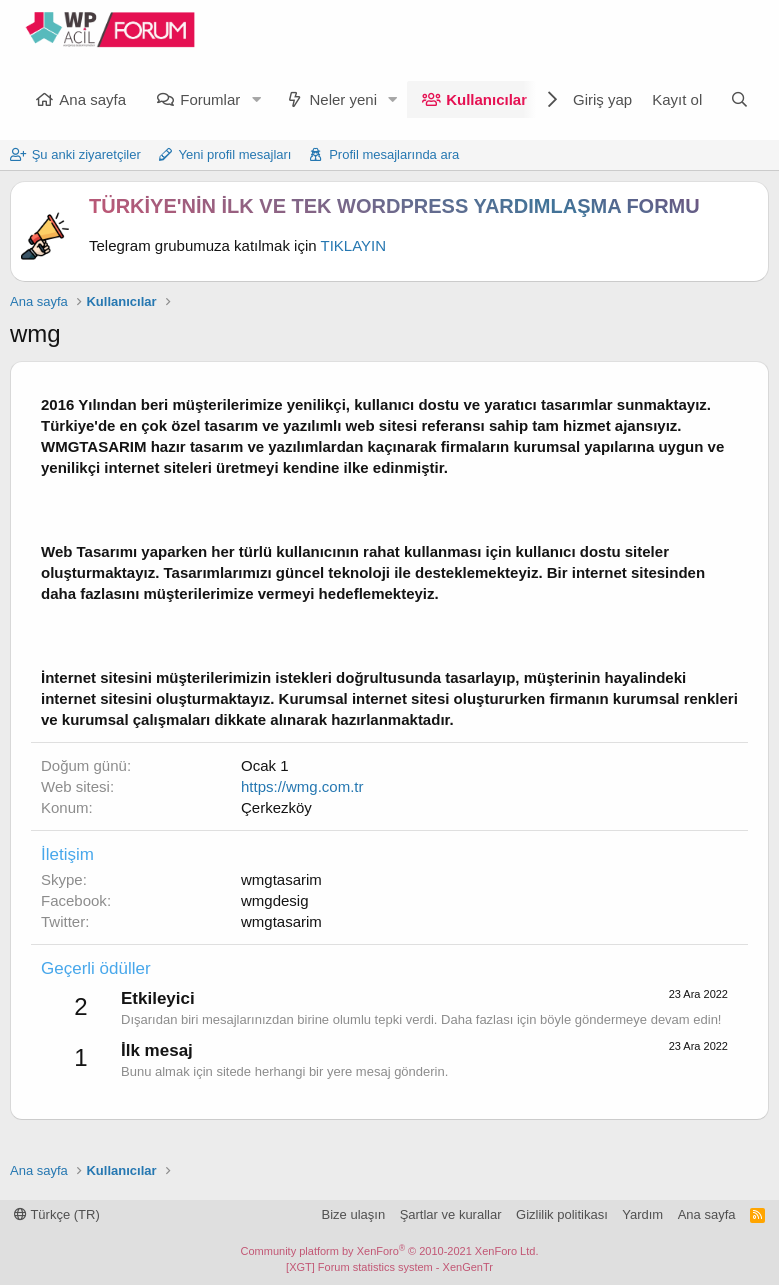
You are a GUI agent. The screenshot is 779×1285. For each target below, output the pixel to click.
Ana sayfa (92, 99)
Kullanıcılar (486, 99)
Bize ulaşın (354, 1214)
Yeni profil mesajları (235, 154)
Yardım (642, 1214)
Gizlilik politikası (562, 1214)
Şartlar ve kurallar (451, 1214)
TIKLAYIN (354, 245)
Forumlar (210, 99)
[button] (256, 99)
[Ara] (739, 99)
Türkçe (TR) (57, 1214)
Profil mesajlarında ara (394, 154)
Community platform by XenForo (390, 1251)
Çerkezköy (276, 807)
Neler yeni (343, 99)
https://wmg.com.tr (302, 786)
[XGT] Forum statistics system (389, 1267)
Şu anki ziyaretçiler (86, 154)
